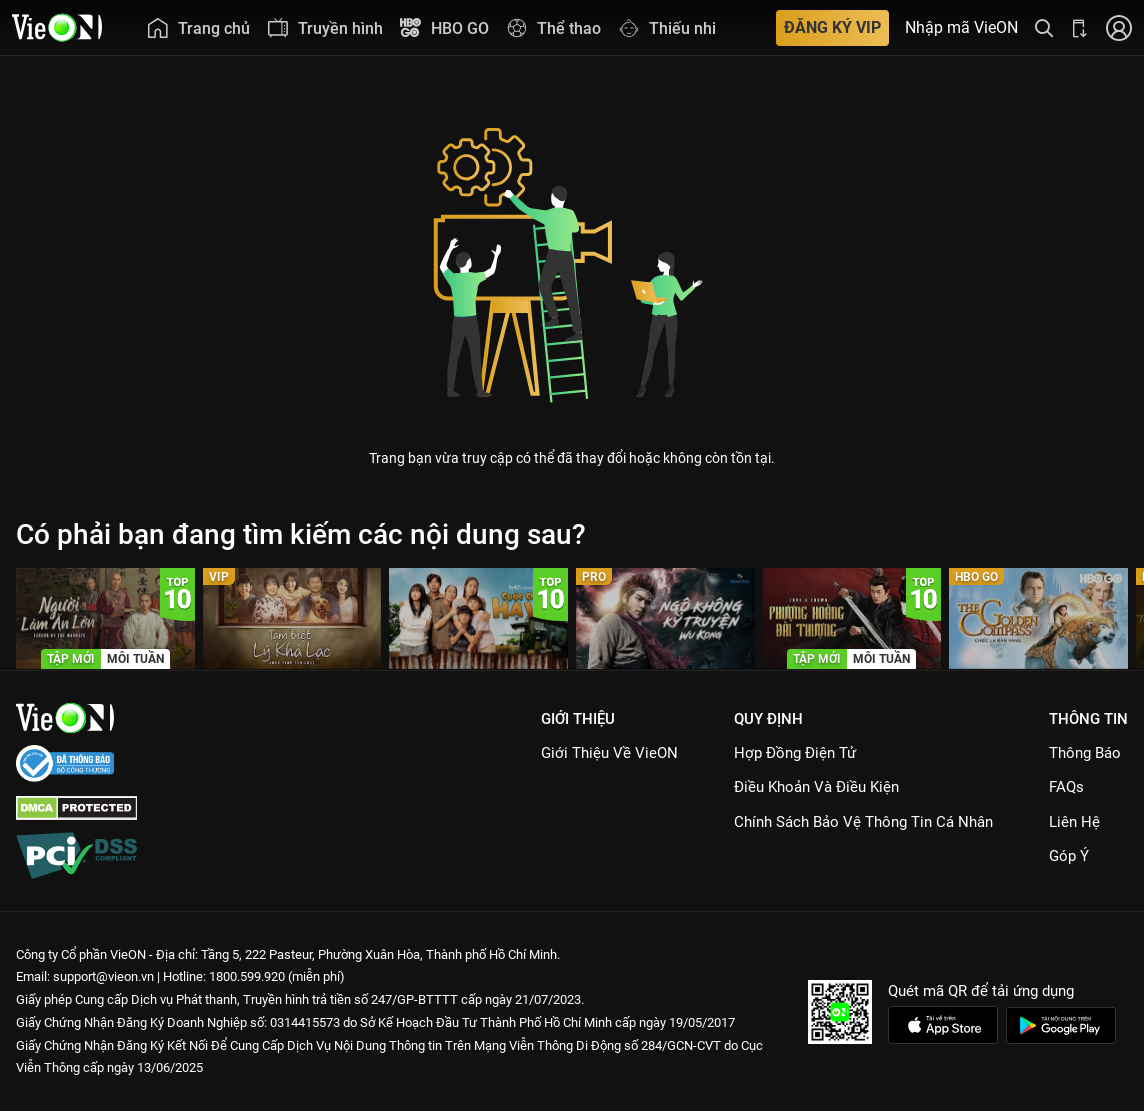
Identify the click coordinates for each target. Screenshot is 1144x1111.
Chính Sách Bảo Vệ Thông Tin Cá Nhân (863, 822)
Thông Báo (1085, 753)
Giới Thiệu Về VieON (609, 753)
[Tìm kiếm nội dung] (1044, 27)
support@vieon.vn (103, 976)
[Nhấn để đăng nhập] (1119, 27)
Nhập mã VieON (961, 28)
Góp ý (1069, 856)
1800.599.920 (247, 976)
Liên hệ (1074, 822)
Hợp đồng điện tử (795, 753)
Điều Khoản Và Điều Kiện (816, 787)
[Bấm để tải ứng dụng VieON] (1080, 27)
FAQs (1066, 787)
